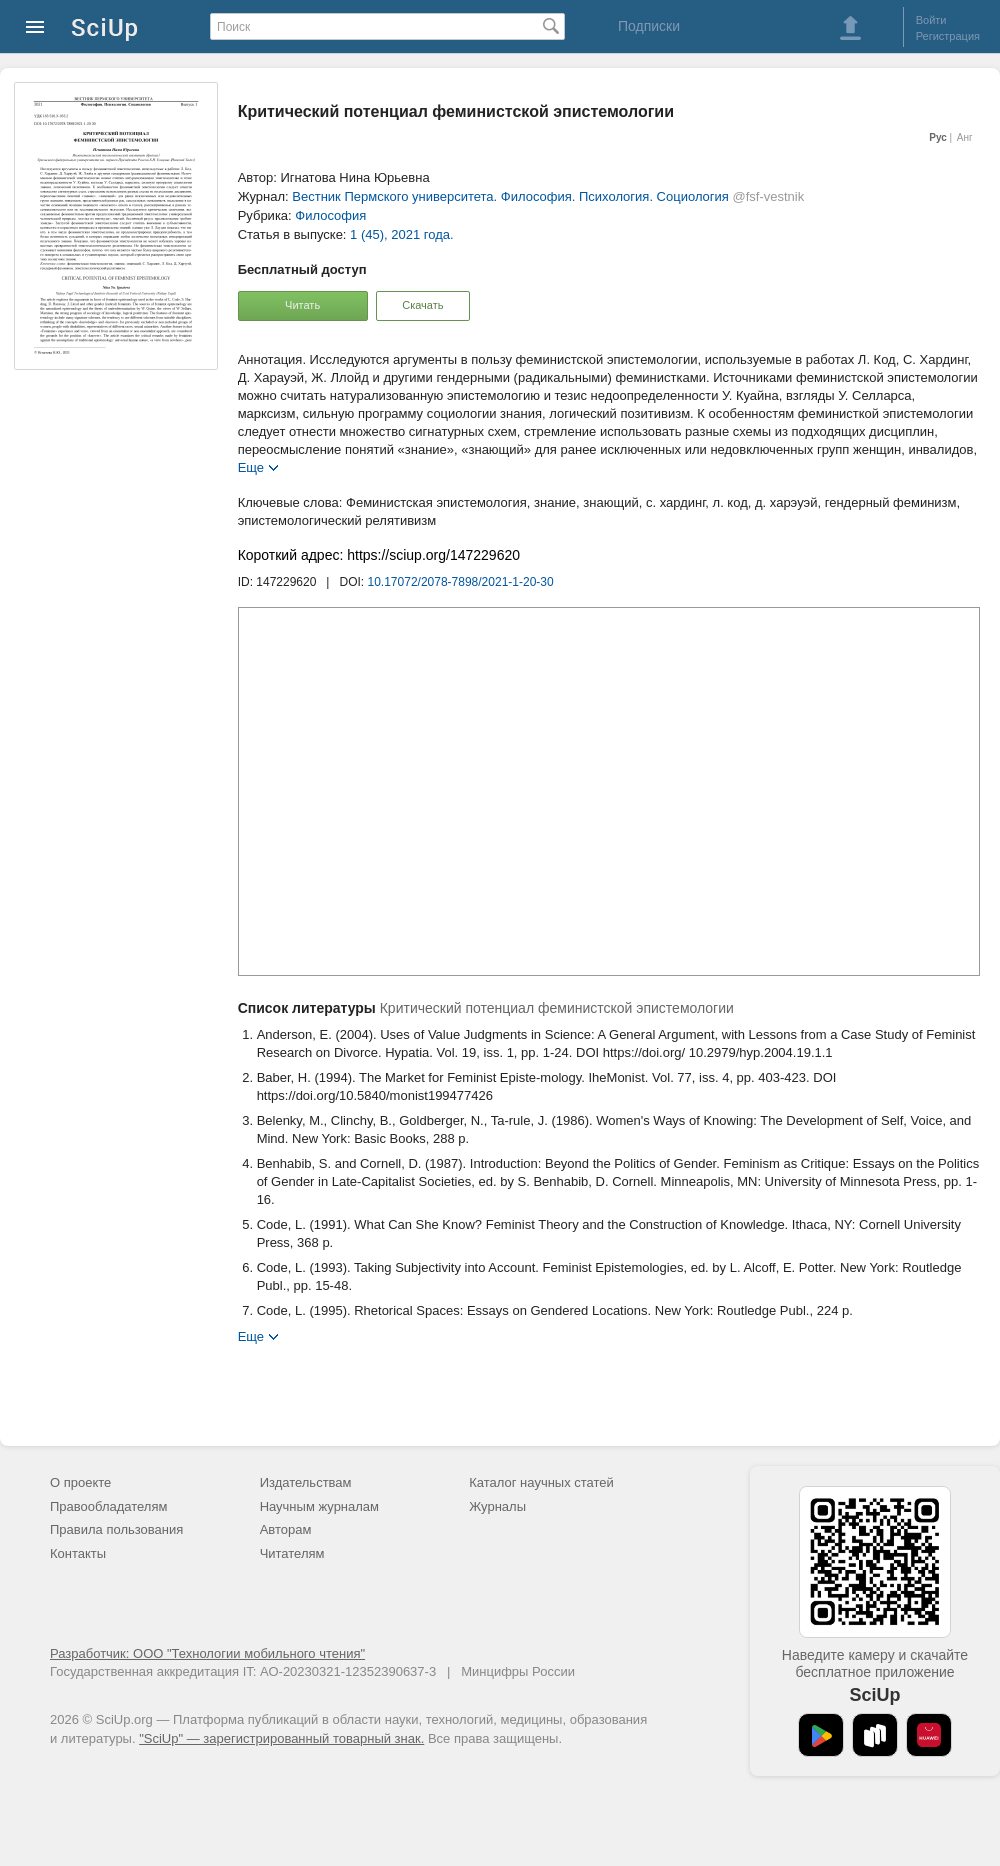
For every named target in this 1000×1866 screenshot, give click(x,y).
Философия (330, 215)
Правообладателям (108, 1506)
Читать (302, 305)
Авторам (286, 1529)
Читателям (292, 1553)
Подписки (649, 26)
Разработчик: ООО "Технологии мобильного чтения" (207, 1653)
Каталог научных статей (541, 1482)
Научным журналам (319, 1506)
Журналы (497, 1506)
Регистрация (948, 36)
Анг (965, 137)
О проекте (80, 1482)
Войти (931, 20)
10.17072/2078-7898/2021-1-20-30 (461, 582)
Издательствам (306, 1482)
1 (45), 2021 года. (402, 234)
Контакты (78, 1553)
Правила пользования (116, 1529)
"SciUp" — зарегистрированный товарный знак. (281, 1738)
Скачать (422, 305)
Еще (251, 466)
